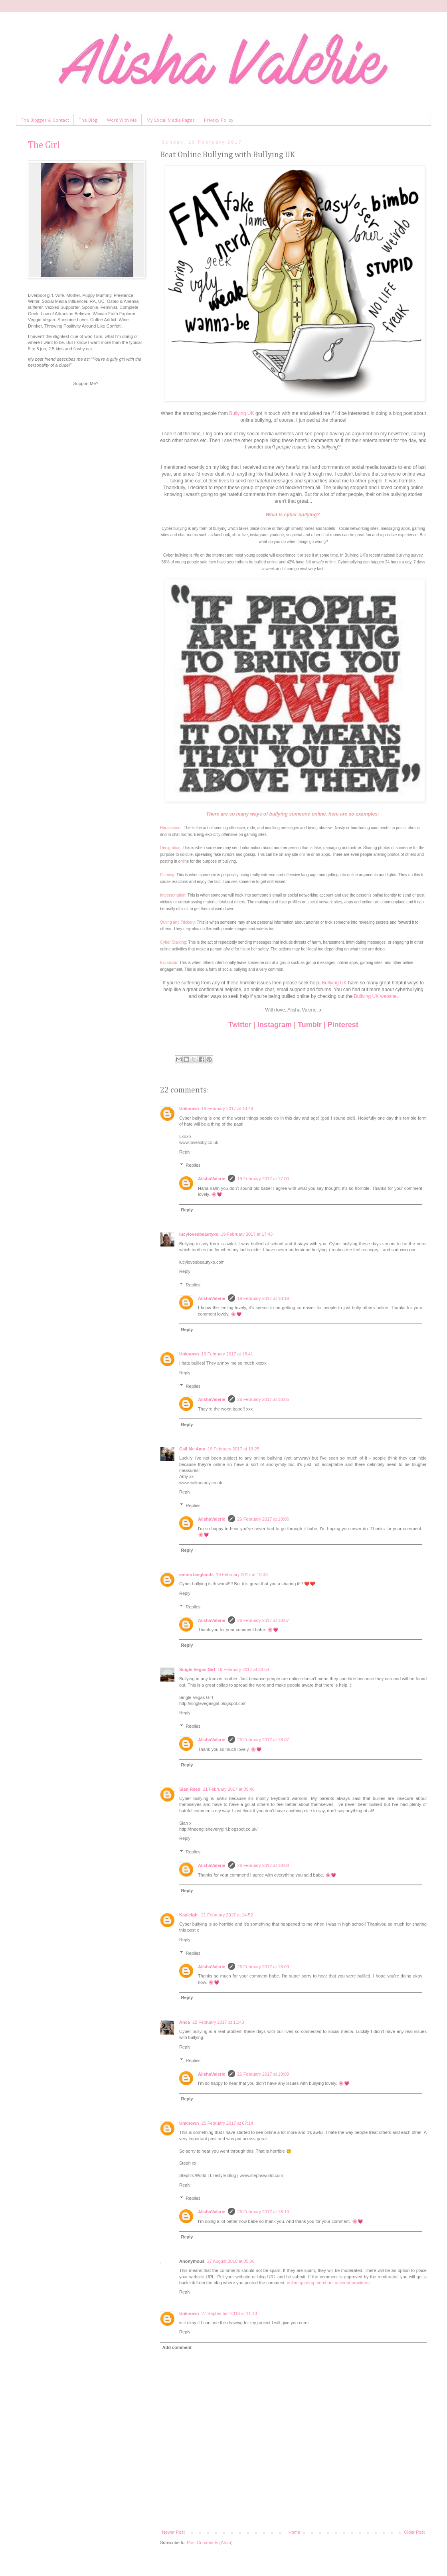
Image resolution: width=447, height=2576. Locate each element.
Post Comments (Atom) (209, 2542)
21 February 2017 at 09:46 (229, 1789)
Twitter (239, 1025)
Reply (184, 1152)
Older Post (414, 2532)
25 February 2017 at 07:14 (227, 2123)
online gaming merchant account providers (328, 2282)
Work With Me (122, 120)
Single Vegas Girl (197, 1669)
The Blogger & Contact (45, 120)
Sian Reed (189, 1789)
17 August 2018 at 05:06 (231, 2261)
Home (294, 2532)
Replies (193, 1165)
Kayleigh (189, 1914)
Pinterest (343, 1025)
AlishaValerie (211, 1178)
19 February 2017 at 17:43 (247, 1234)
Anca (184, 2022)
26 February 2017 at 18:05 (263, 1399)
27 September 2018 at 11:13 (229, 2313)
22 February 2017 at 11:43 (218, 2022)
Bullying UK (241, 413)
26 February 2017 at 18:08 (263, 1865)
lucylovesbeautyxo (198, 1234)
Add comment (177, 2347)
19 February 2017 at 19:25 (233, 1448)
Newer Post (173, 2532)
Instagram (274, 1025)
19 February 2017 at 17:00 (263, 1178)
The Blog (88, 120)
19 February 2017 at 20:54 (243, 1669)
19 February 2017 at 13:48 (227, 1108)
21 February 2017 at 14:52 (227, 1914)
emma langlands (196, 1574)
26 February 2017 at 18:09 (263, 1966)
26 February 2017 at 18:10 (263, 2211)
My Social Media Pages (170, 120)
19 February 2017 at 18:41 (227, 1353)
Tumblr (310, 1025)
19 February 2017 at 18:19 (263, 1298)
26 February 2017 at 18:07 (263, 1620)
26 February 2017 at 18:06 (263, 1519)
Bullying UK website (375, 996)
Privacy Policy (218, 120)
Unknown (189, 1108)
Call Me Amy (192, 1448)
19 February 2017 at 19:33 (242, 1574)
